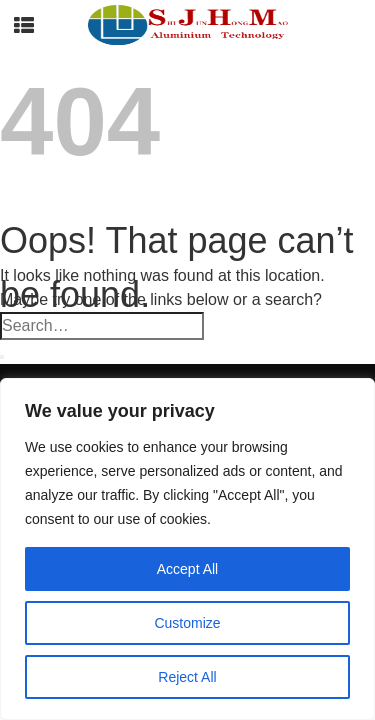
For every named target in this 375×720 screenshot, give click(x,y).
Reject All (187, 677)
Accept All (187, 569)
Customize (187, 623)
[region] (187, 549)
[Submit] (2, 357)
